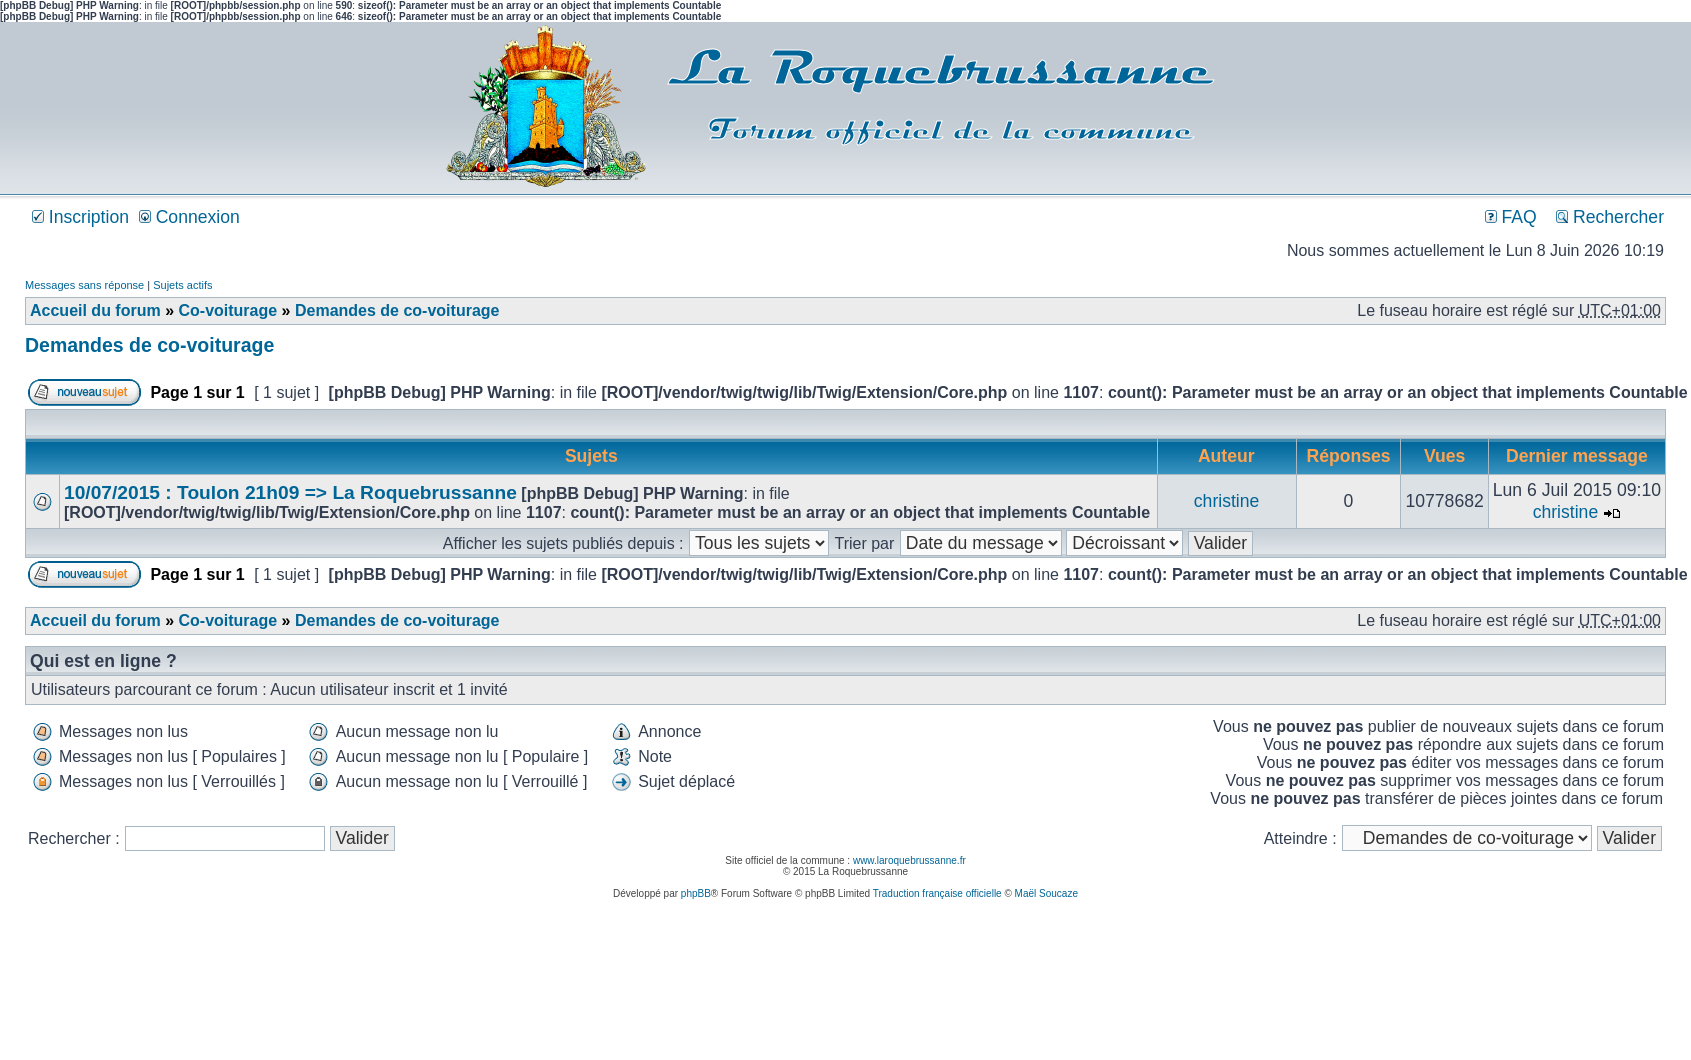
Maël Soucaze (1046, 893)
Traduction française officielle (937, 893)
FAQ (1511, 217)
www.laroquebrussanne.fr (909, 860)
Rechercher (1610, 217)
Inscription (80, 217)
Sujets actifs (182, 285)
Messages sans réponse (84, 285)
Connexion (189, 217)
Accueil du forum (95, 310)
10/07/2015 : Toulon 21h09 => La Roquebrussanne (290, 492)
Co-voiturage (227, 310)
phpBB (696, 893)
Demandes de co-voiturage (397, 310)
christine (1227, 501)
